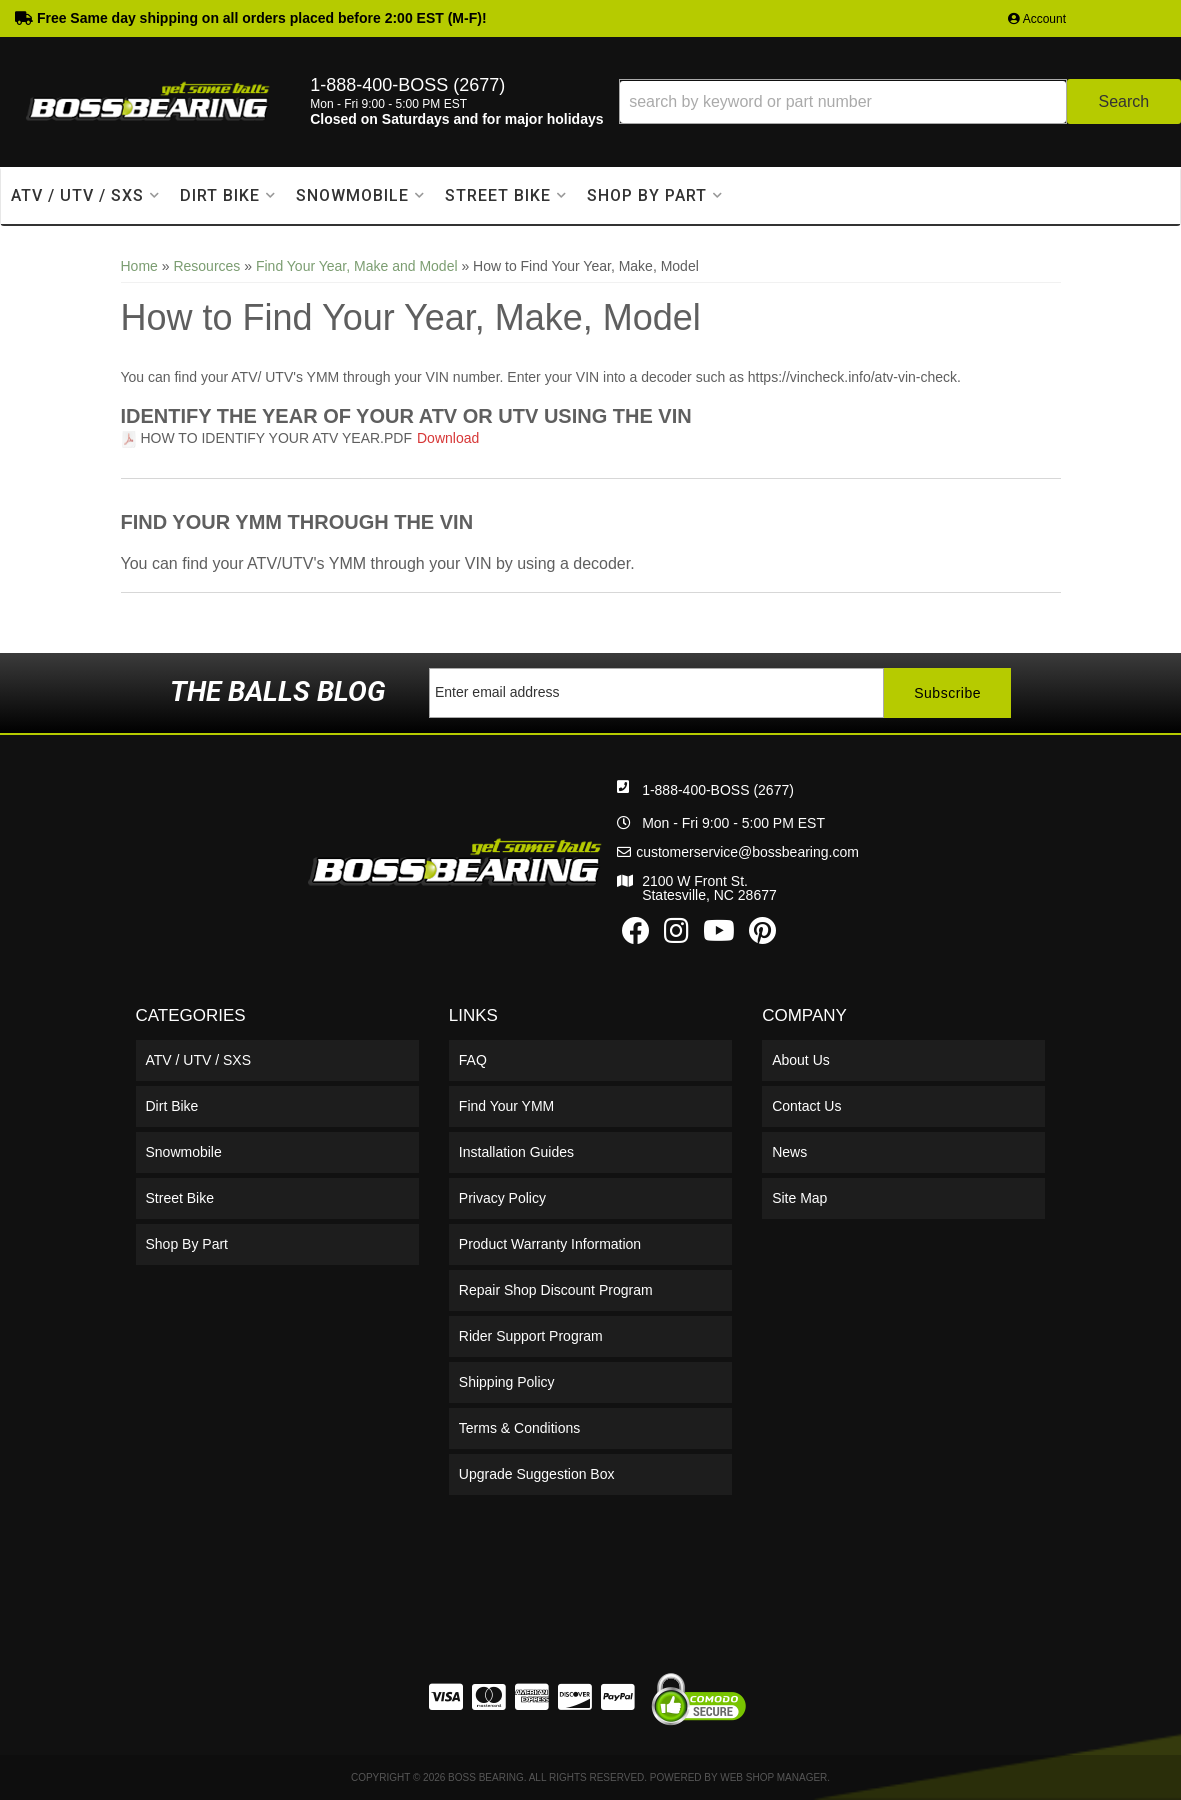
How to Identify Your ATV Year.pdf (277, 438)
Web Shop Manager (773, 1777)
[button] (900, 101)
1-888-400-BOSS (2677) (718, 790)
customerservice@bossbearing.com (747, 852)
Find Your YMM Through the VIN (297, 522)
